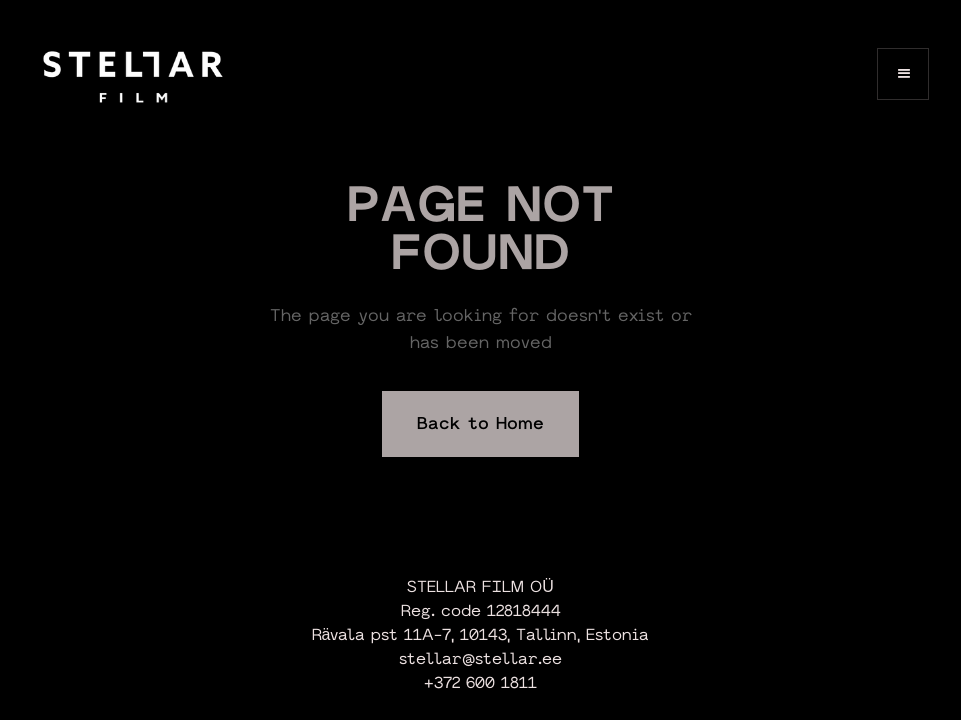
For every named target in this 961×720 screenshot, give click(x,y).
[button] (903, 74)
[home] (133, 73)
